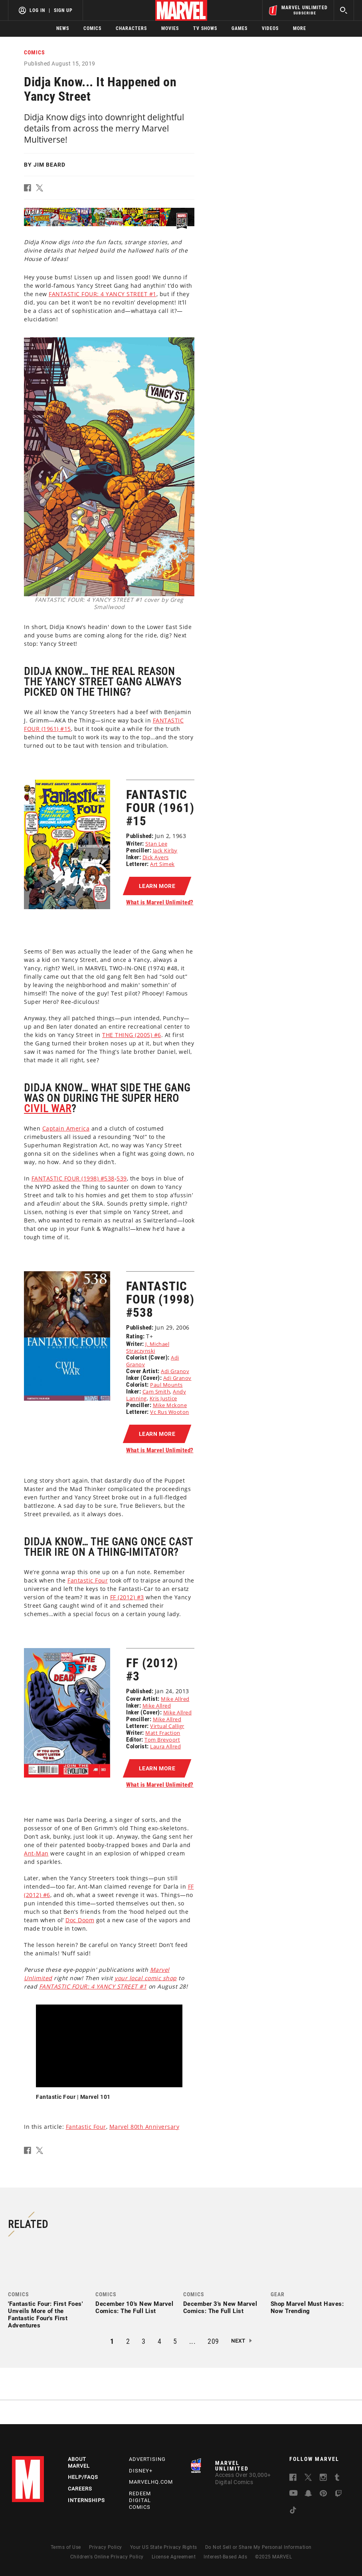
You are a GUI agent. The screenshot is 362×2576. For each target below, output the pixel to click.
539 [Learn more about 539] (122, 1178)
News (62, 28)
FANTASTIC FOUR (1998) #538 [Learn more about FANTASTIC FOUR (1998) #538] (73, 1178)
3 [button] (144, 2341)
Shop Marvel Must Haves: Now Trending (307, 2307)
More (299, 28)
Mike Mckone (170, 1405)
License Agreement (174, 2557)
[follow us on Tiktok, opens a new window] (293, 2511)
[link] (49, 2286)
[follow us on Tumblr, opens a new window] (337, 2478)
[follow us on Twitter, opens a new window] (308, 2478)
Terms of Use (66, 2547)
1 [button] (112, 2341)
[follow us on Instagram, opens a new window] (323, 2478)
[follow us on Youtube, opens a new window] (293, 2494)
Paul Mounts (166, 1384)
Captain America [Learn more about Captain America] (66, 1128)
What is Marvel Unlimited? (160, 902)
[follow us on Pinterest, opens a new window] (323, 2494)
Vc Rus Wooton (169, 1411)
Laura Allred (165, 1746)
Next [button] (238, 2341)
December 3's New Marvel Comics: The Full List (220, 2307)
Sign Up (63, 10)
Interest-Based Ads (225, 2557)
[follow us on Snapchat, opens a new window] (308, 2494)
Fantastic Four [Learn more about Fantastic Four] (87, 1580)
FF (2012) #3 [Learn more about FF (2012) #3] (127, 1597)
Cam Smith (156, 1391)
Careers (80, 2489)
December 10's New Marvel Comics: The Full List (134, 2307)
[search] (344, 10)
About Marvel (79, 2462)
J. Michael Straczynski (147, 1347)
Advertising (147, 2459)
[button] (30, 189)
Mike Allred (175, 1698)
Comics (92, 28)
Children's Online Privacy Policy (107, 2557)
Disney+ (140, 2471)
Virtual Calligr (167, 1726)
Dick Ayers (155, 857)
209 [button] (213, 2341)
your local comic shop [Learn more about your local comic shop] (146, 1978)
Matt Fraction (162, 1732)
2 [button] (128, 2341)
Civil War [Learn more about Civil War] (47, 1109)
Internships (86, 2500)
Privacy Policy (105, 2547)
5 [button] (175, 2341)
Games (239, 28)
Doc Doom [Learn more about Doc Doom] (79, 1920)
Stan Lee (156, 843)
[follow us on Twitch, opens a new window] (338, 2495)
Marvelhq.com (151, 2482)
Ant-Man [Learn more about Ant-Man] (36, 1853)
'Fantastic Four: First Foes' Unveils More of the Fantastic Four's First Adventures (45, 2314)
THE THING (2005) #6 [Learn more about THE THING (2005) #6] (131, 1035)
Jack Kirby (165, 850)
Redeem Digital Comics (140, 2500)
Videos (270, 28)
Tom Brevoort (162, 1739)
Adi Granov (175, 1371)
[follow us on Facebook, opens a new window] (293, 2478)
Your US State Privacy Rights (163, 2547)
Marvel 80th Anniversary (144, 2126)
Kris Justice (163, 1398)
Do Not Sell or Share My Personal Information (258, 2547)
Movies (170, 28)
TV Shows (205, 28)
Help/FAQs (83, 2477)
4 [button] (160, 2341)
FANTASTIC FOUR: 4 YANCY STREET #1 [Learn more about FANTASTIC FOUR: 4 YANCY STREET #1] (102, 294)
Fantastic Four (86, 2126)
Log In (37, 10)
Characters (131, 28)
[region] (109, 2046)
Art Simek (162, 864)
